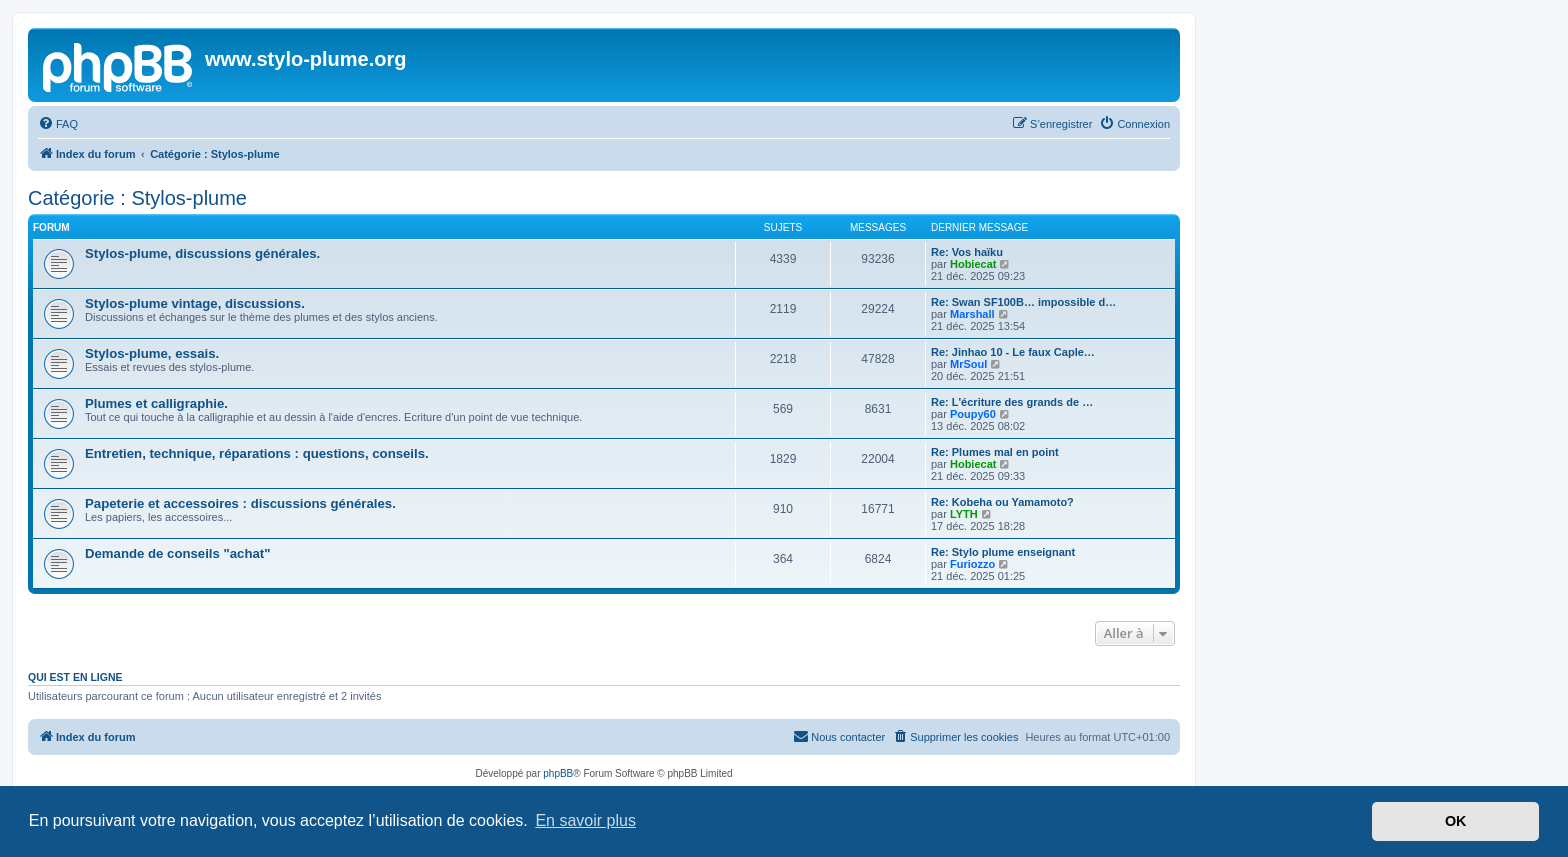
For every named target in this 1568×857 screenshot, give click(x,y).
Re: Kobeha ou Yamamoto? (1002, 502)
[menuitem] (58, 124)
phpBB (558, 773)
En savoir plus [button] (585, 820)
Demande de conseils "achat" (177, 553)
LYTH (964, 514)
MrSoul (968, 364)
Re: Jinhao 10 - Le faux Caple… (1013, 352)
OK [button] (1456, 821)
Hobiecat (973, 264)
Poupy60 (973, 414)
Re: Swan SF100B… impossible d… (1023, 302)
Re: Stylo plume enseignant (1003, 552)
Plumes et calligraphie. (156, 403)
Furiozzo (972, 564)
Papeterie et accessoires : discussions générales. (240, 503)
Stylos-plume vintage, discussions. (195, 303)
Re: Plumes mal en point (995, 452)
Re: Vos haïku (967, 252)
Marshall (972, 314)
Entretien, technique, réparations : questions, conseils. (257, 453)
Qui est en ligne (75, 677)
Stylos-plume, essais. (152, 353)
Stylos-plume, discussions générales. (202, 253)
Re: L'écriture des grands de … (1012, 402)
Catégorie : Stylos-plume (137, 198)
